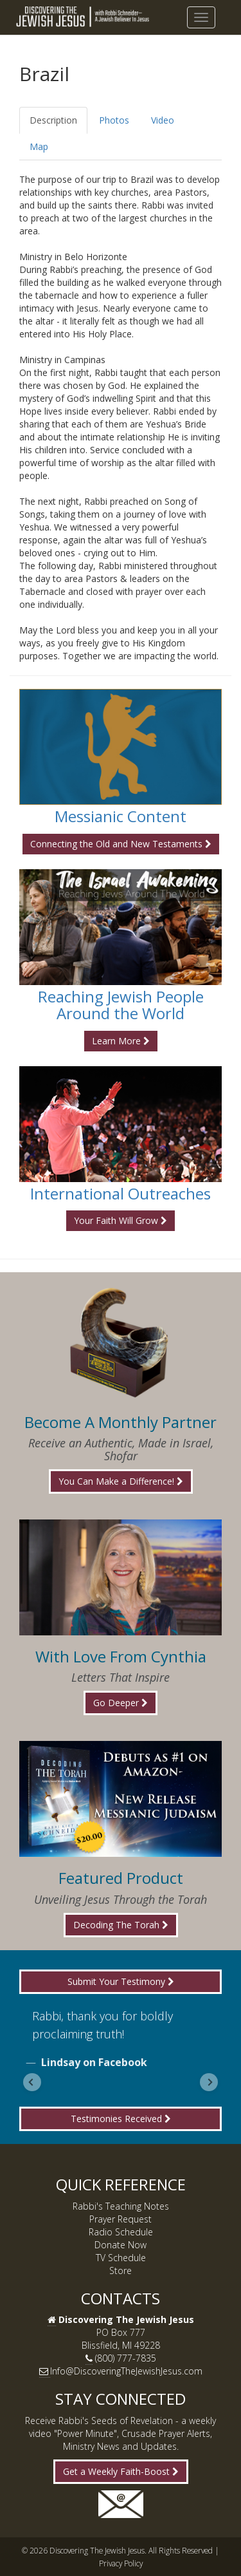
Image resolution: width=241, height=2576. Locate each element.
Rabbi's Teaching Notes (121, 2206)
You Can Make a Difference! (120, 1481)
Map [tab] (39, 146)
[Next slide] (209, 2082)
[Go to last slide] (32, 2082)
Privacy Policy (121, 2563)
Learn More (121, 1041)
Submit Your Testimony (120, 1981)
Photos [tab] (114, 120)
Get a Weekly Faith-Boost (121, 2471)
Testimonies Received (121, 2118)
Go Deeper (120, 1703)
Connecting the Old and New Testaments (120, 844)
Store (120, 2270)
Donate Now (120, 2245)
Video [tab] (162, 120)
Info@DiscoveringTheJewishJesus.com (126, 2371)
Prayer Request (120, 2219)
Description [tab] (53, 120)
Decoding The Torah (120, 1925)
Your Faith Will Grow (120, 1220)
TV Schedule (121, 2258)
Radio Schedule (121, 2232)
